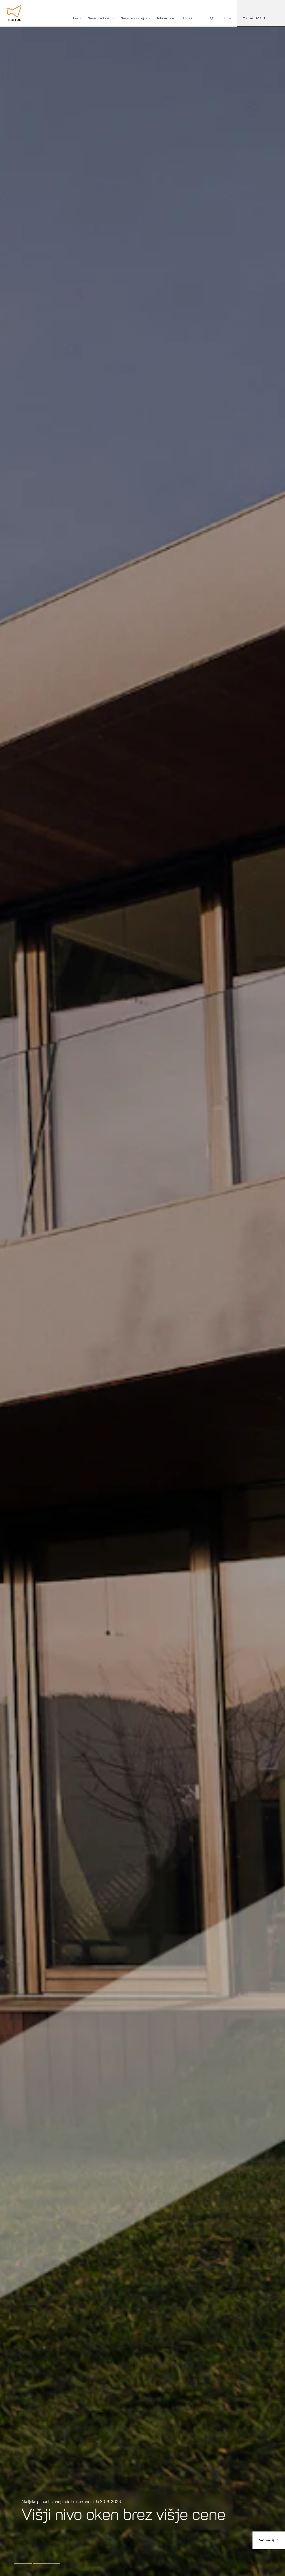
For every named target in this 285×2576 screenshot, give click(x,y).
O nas (189, 18)
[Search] (212, 18)
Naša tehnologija (135, 18)
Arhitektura (167, 18)
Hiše (76, 18)
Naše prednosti (101, 18)
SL (227, 18)
